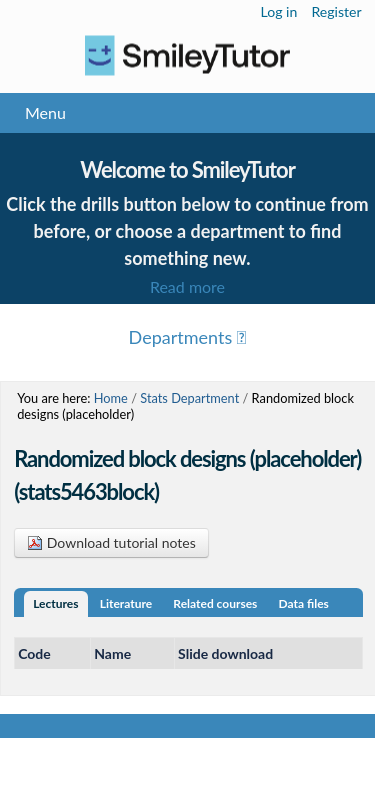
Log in (279, 11)
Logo (187, 55)
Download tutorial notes (111, 542)
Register (336, 11)
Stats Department (189, 398)
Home (111, 398)
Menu (45, 112)
